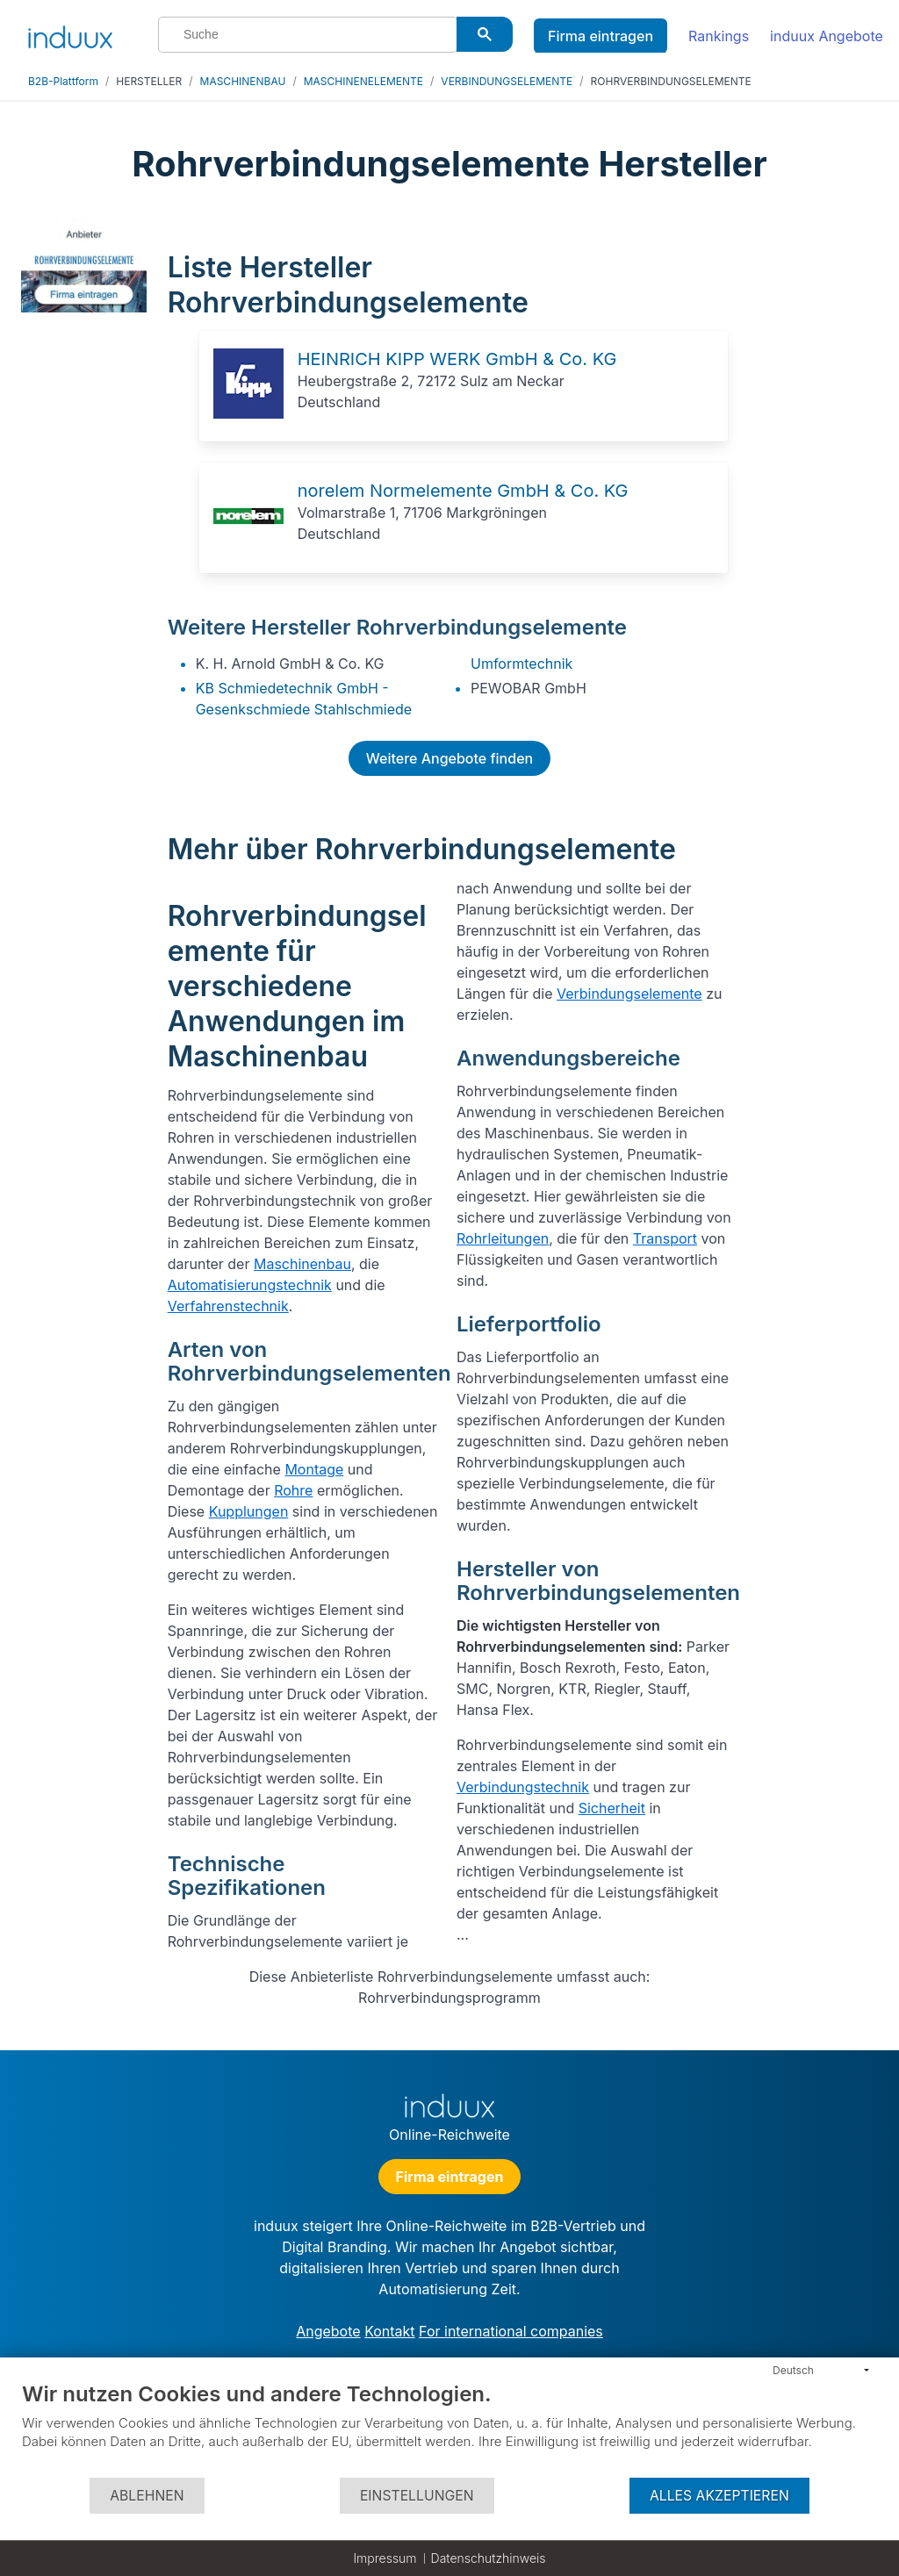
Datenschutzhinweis (488, 2558)
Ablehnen (146, 2495)
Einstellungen (417, 2495)
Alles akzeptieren (719, 2495)
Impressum (384, 2558)
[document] (449, 2428)
